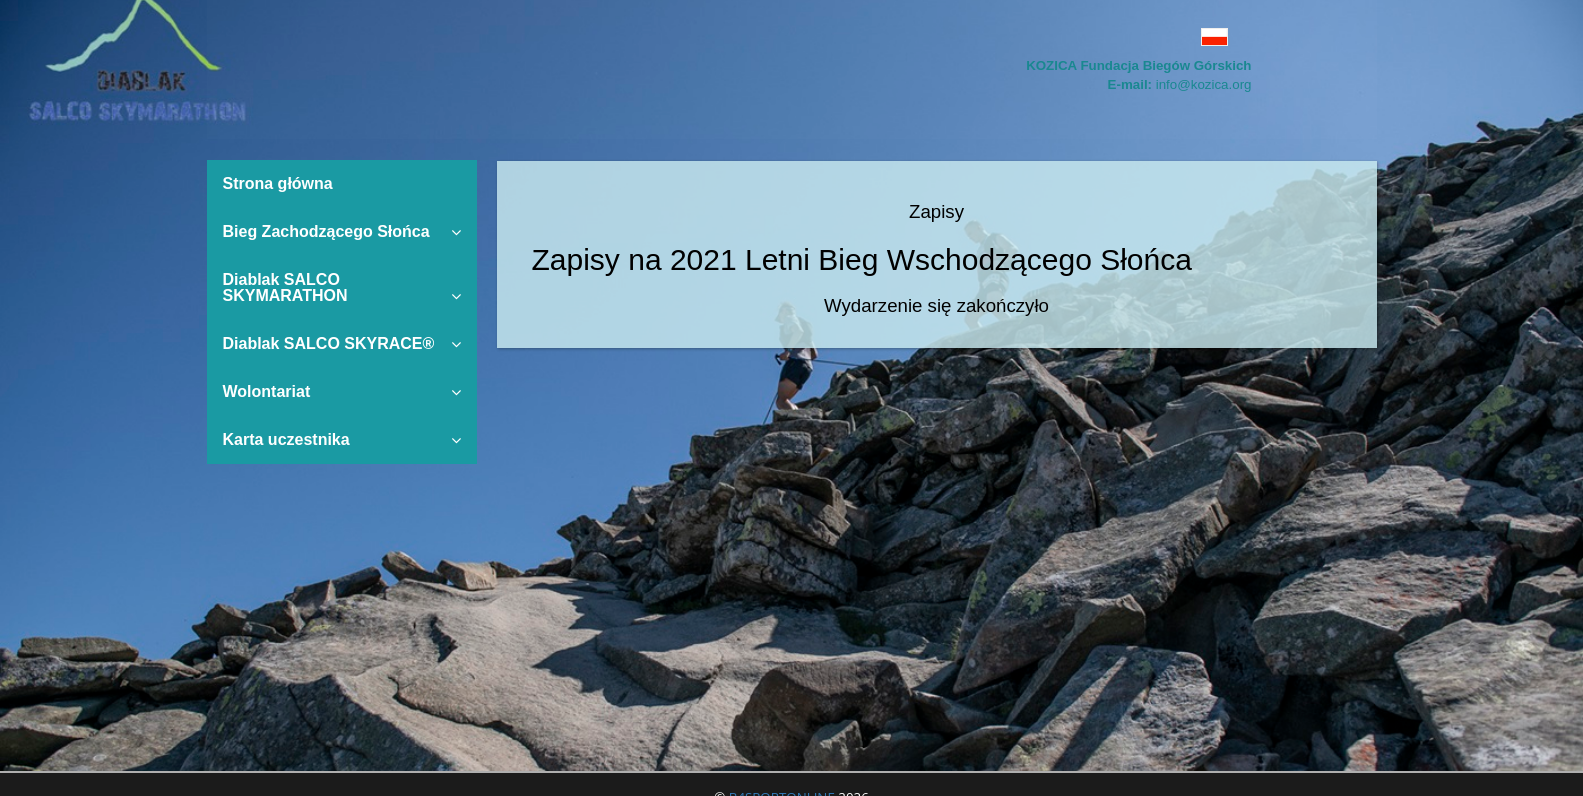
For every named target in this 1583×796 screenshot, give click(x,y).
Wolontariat (342, 391)
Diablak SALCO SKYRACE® (342, 343)
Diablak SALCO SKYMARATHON (342, 287)
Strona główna (278, 183)
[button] (1124, 36)
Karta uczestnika (342, 439)
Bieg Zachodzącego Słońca (342, 231)
